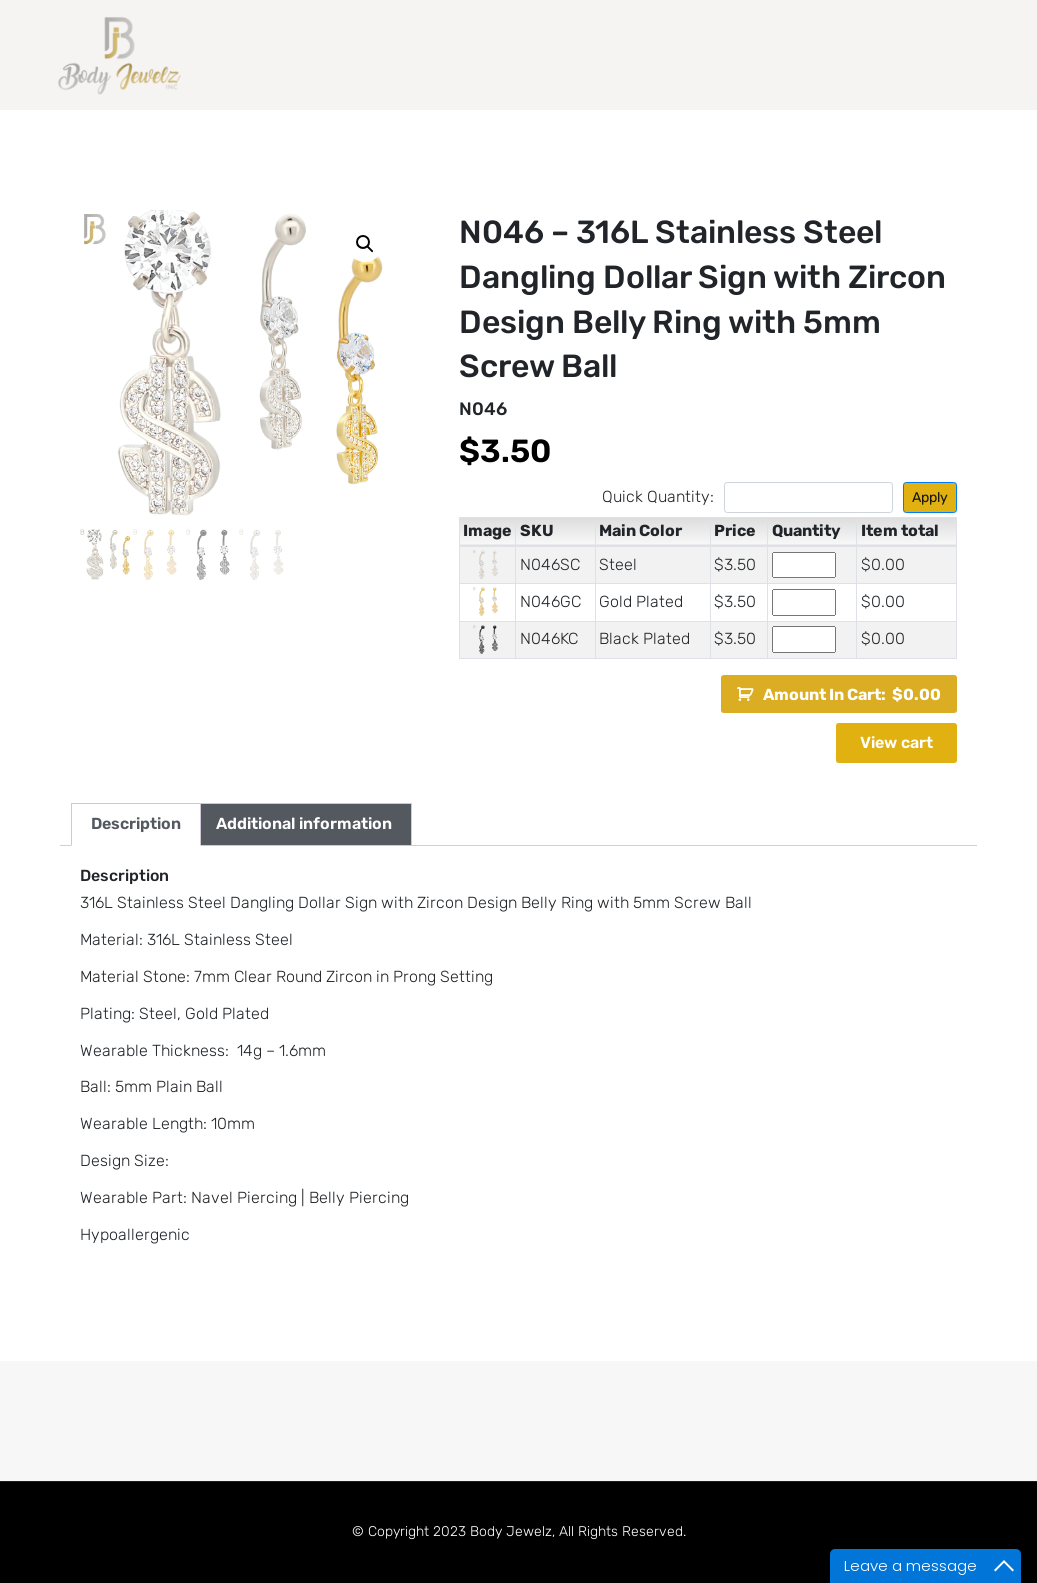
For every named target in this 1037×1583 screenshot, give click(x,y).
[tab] (136, 825)
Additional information (304, 823)
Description (136, 823)
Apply (930, 497)
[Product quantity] (804, 565)
